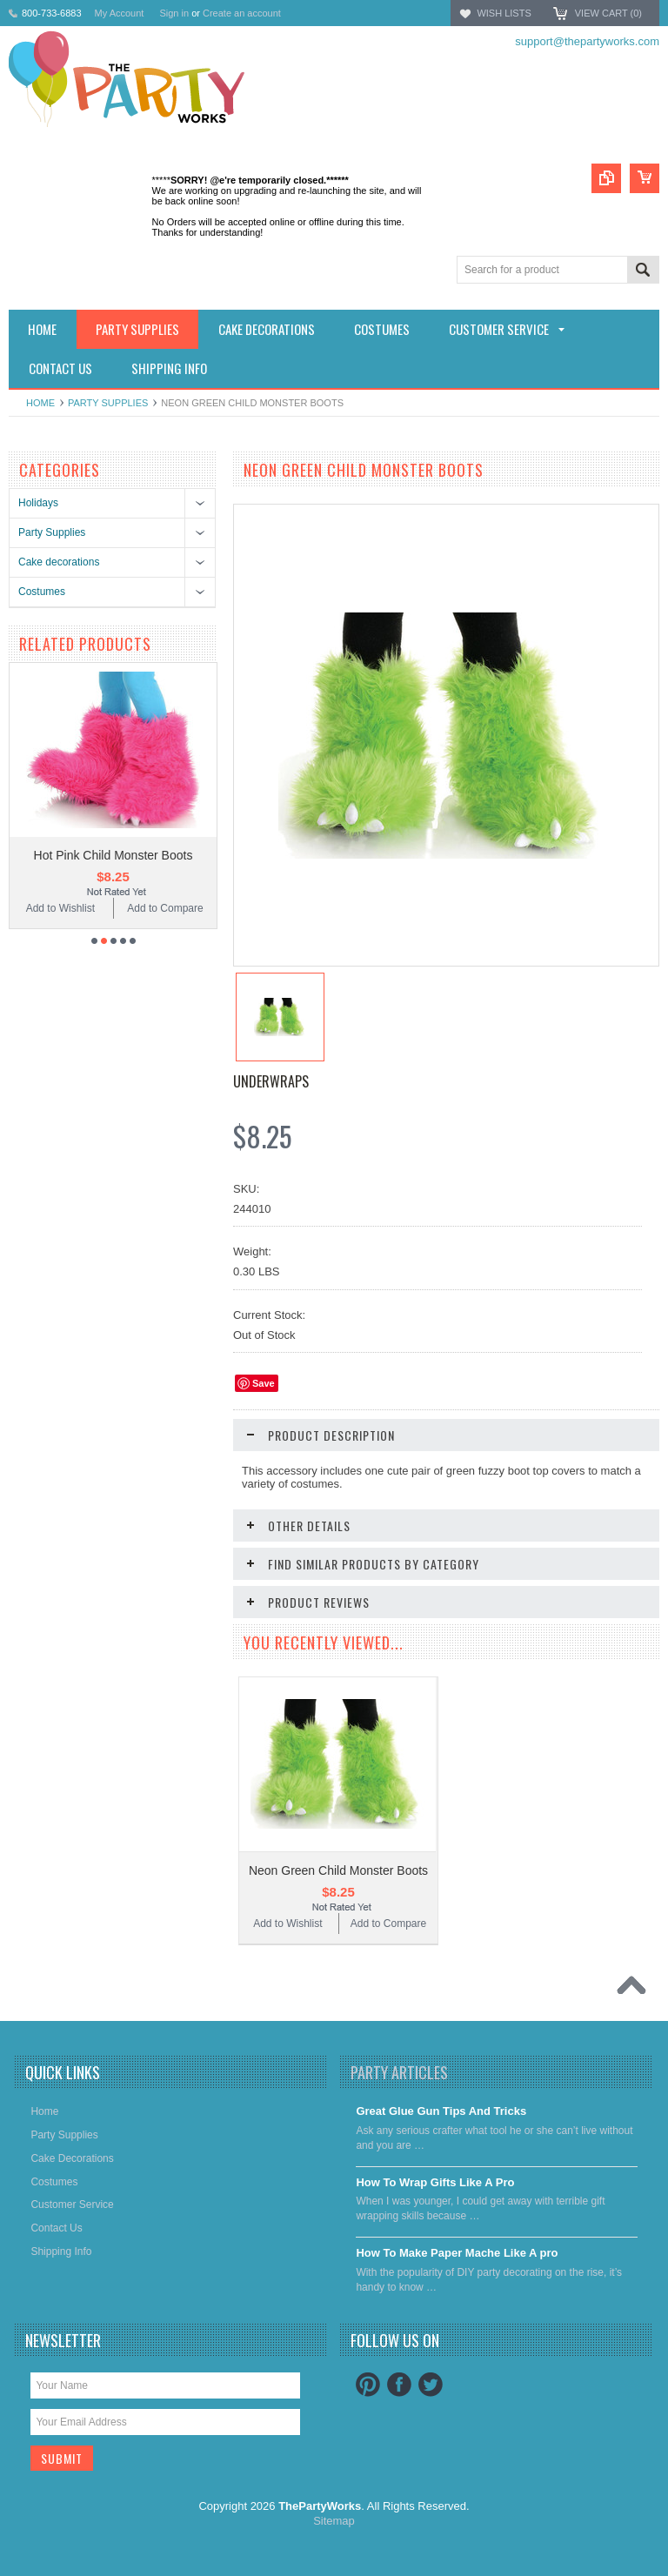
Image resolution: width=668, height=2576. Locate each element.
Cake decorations (58, 562)
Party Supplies (108, 403)
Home (40, 403)
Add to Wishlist (60, 908)
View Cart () (608, 13)
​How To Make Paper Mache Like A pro (457, 2252)
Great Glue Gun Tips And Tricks (441, 2111)
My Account (119, 13)
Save (263, 1383)
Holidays (38, 503)
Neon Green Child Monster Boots (338, 1870)
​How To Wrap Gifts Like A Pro (435, 2182)
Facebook (399, 2384)
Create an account (242, 13)
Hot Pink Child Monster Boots (113, 855)
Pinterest (368, 2384)
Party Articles (399, 2072)
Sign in (174, 13)
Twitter (430, 2384)
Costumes (41, 591)
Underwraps (271, 1081)
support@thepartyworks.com (587, 41)
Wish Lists (504, 13)
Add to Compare (165, 908)
